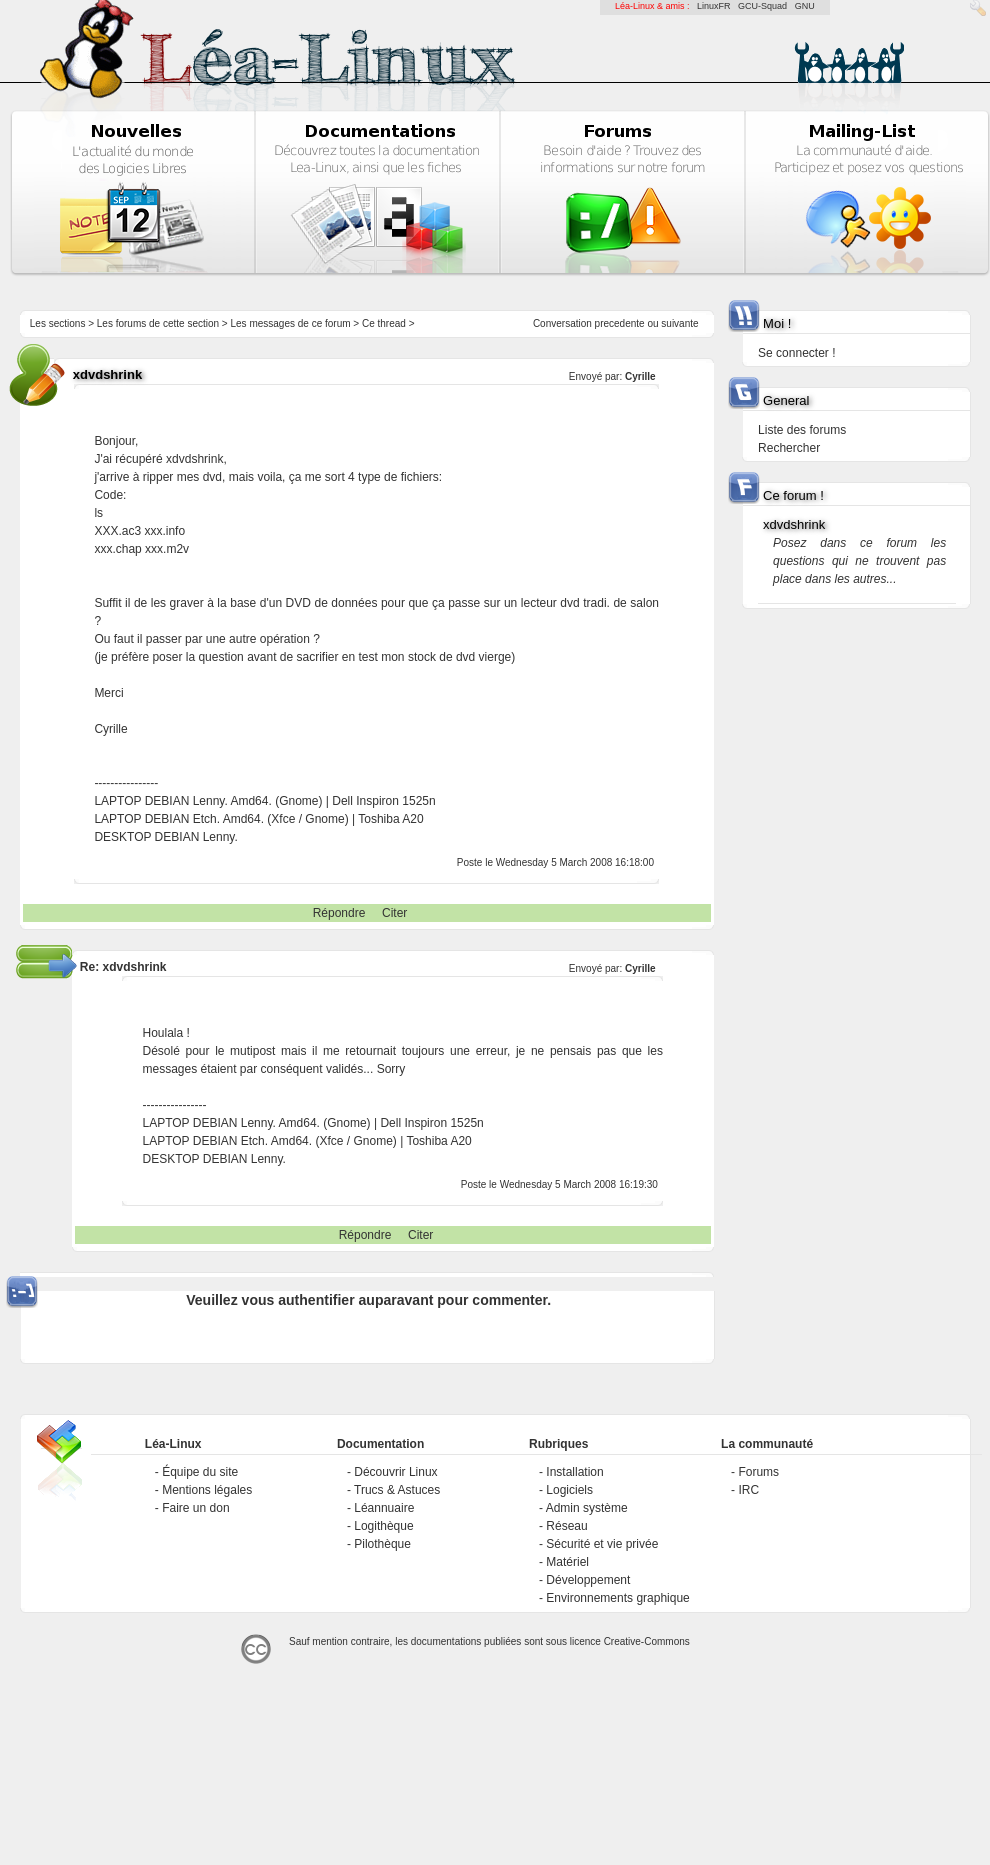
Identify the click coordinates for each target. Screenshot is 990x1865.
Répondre (339, 913)
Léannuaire (384, 1508)
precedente (620, 323)
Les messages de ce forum (291, 323)
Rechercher (789, 448)
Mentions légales (207, 1490)
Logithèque (383, 1526)
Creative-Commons (647, 1641)
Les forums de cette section (158, 323)
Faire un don (195, 1508)
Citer (394, 913)
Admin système (587, 1508)
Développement (588, 1580)
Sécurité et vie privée (602, 1544)
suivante (679, 323)
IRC (748, 1490)
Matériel (567, 1562)
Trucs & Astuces (397, 1490)
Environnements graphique (617, 1598)
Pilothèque (382, 1544)
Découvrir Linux (395, 1472)
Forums (758, 1472)
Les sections (58, 323)
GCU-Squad (762, 6)
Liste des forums (802, 430)
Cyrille (640, 376)
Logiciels (569, 1490)
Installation (574, 1472)
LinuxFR (714, 6)
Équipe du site (200, 1472)
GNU (805, 6)
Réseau (566, 1526)
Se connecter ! (796, 353)
